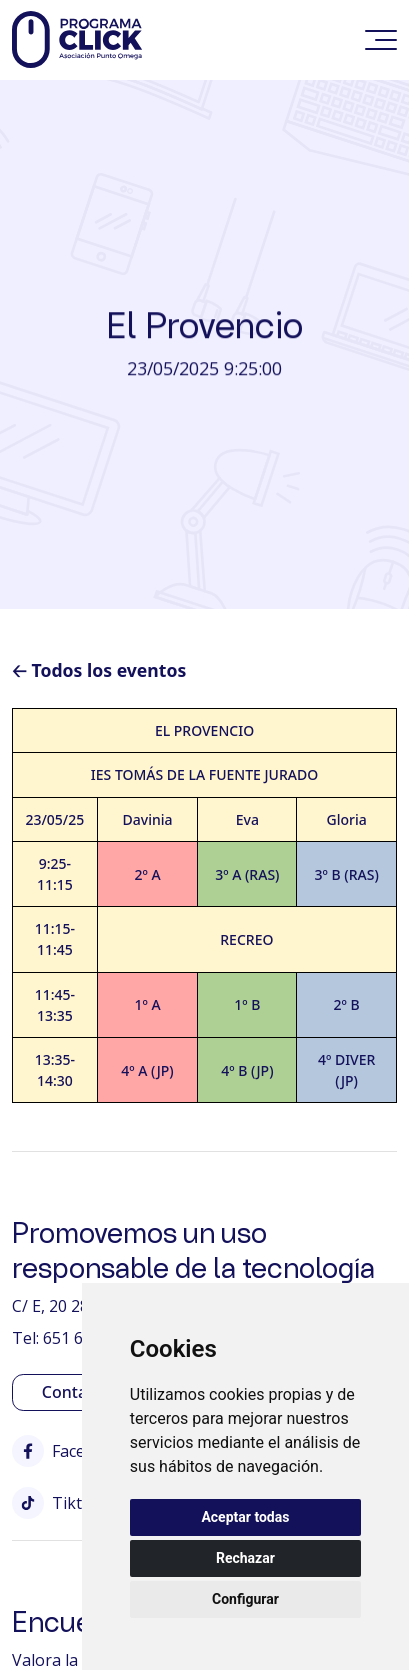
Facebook (68, 1451)
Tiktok (56, 1503)
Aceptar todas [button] (245, 1517)
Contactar (79, 1392)
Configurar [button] (245, 1599)
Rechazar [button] (245, 1558)
